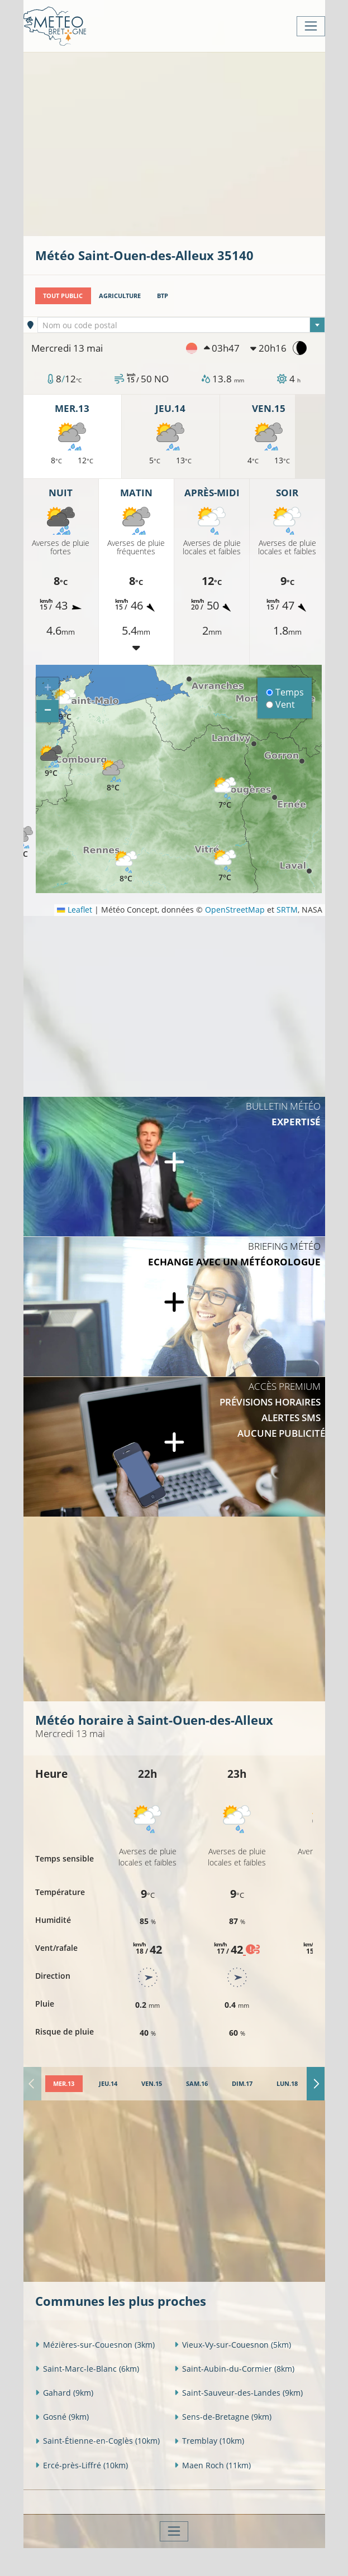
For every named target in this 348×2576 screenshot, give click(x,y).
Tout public (63, 295)
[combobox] (181, 325)
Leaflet (74, 909)
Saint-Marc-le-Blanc (87, 2368)
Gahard (64, 2392)
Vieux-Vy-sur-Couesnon (232, 2344)
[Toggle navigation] (311, 26)
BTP (162, 295)
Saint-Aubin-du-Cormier (234, 2368)
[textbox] (181, 325)
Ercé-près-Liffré (81, 2465)
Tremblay (209, 2440)
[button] (51, 761)
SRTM (287, 909)
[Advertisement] (191, 143)
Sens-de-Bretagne (222, 2416)
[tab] (64, 2084)
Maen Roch (212, 2465)
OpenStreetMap (235, 909)
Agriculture (120, 295)
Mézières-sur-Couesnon (95, 2344)
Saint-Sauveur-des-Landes (238, 2392)
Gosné (62, 2416)
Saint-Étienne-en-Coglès (97, 2440)
